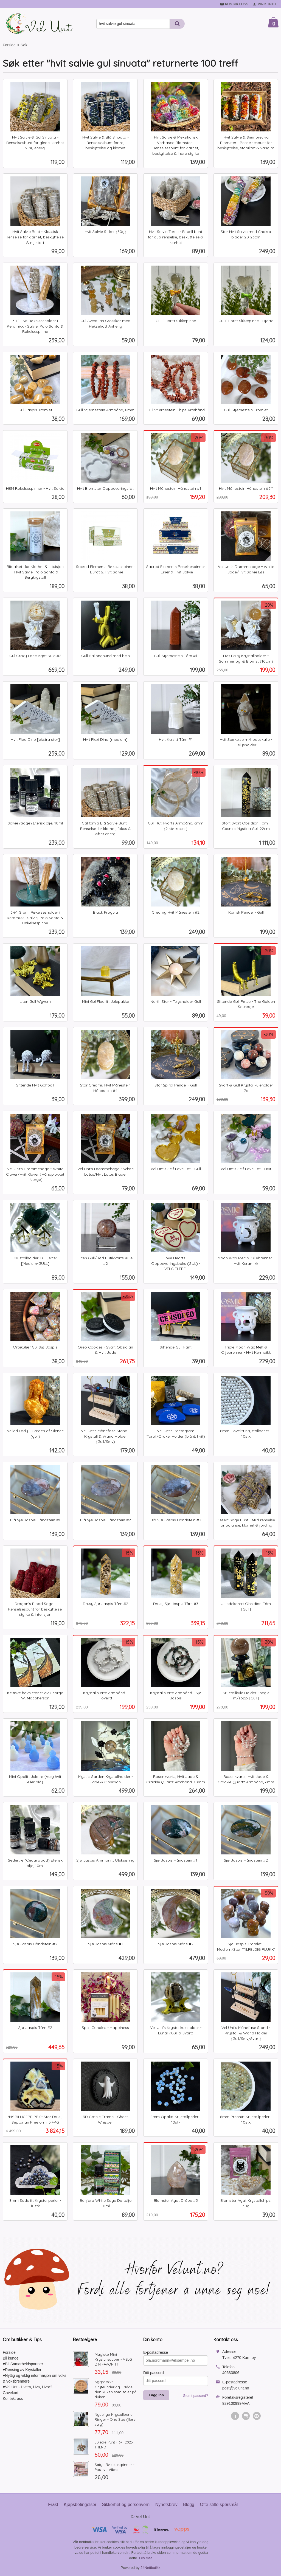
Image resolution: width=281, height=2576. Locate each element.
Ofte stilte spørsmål (219, 2504)
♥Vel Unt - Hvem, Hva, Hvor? (27, 2387)
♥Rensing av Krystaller (22, 2369)
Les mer (145, 2558)
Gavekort (10, 2393)
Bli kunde (11, 2358)
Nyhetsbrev (166, 2504)
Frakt (53, 2504)
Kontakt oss (13, 2398)
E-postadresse (155, 2352)
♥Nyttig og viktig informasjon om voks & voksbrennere (34, 2378)
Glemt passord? (195, 2396)
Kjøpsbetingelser (80, 2504)
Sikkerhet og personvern (126, 2504)
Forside (9, 45)
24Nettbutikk (150, 2568)
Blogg (188, 2504)
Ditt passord (153, 2373)
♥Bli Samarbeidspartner (23, 2364)
